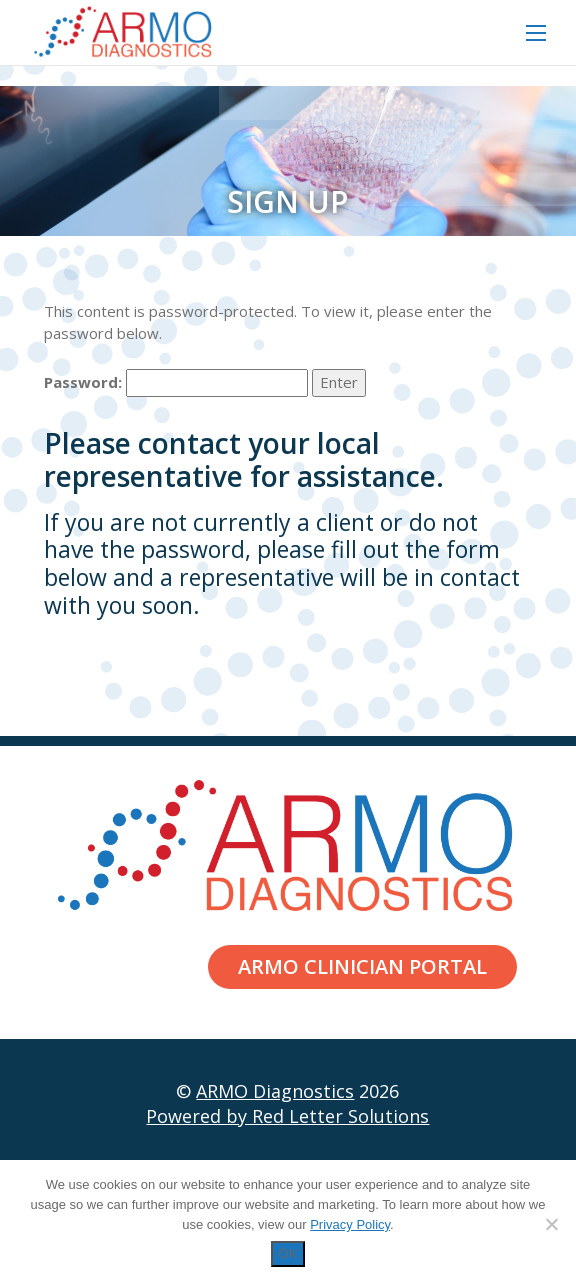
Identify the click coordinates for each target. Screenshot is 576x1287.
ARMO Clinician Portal (362, 966)
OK (288, 1253)
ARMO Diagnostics (275, 1091)
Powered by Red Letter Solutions (287, 1116)
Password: (176, 382)
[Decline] (551, 1224)
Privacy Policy (350, 1224)
